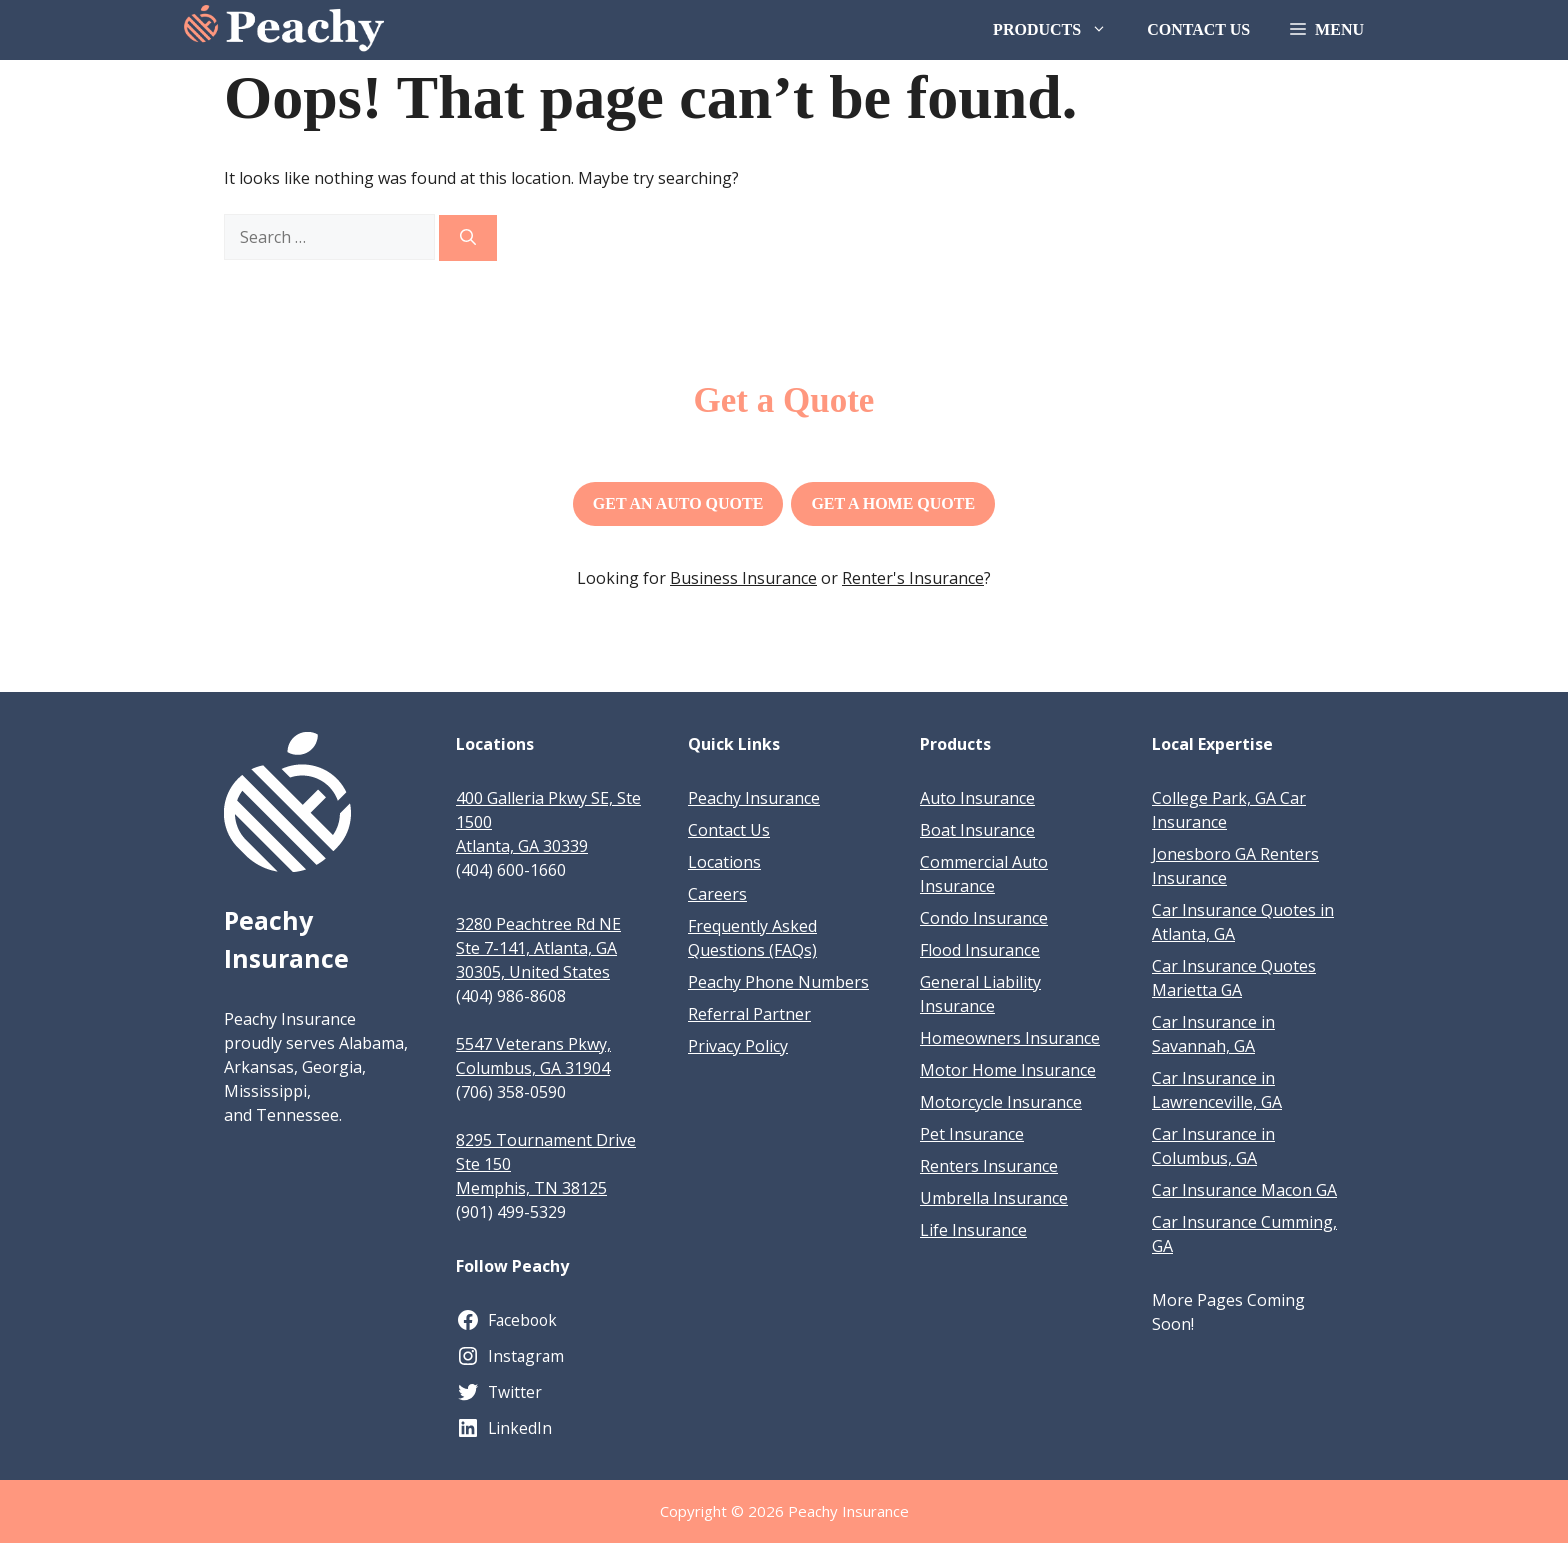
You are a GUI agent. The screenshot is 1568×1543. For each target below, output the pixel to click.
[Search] (468, 238)
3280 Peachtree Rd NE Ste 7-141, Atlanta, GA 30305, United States (538, 948)
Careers (717, 894)
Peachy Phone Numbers (778, 982)
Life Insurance (973, 1230)
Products (1060, 30)
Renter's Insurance (913, 578)
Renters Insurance (989, 1166)
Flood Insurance (980, 950)
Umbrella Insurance (994, 1198)
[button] (1327, 30)
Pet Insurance (972, 1134)
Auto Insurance (977, 798)
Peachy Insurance (754, 798)
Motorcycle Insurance (1001, 1102)
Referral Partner (749, 1014)
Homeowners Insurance (1010, 1038)
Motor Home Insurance (1008, 1070)
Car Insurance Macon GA (1244, 1190)
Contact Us (1198, 29)
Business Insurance (743, 578)
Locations (724, 862)
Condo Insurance (984, 918)
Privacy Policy (738, 1046)
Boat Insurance (977, 830)
